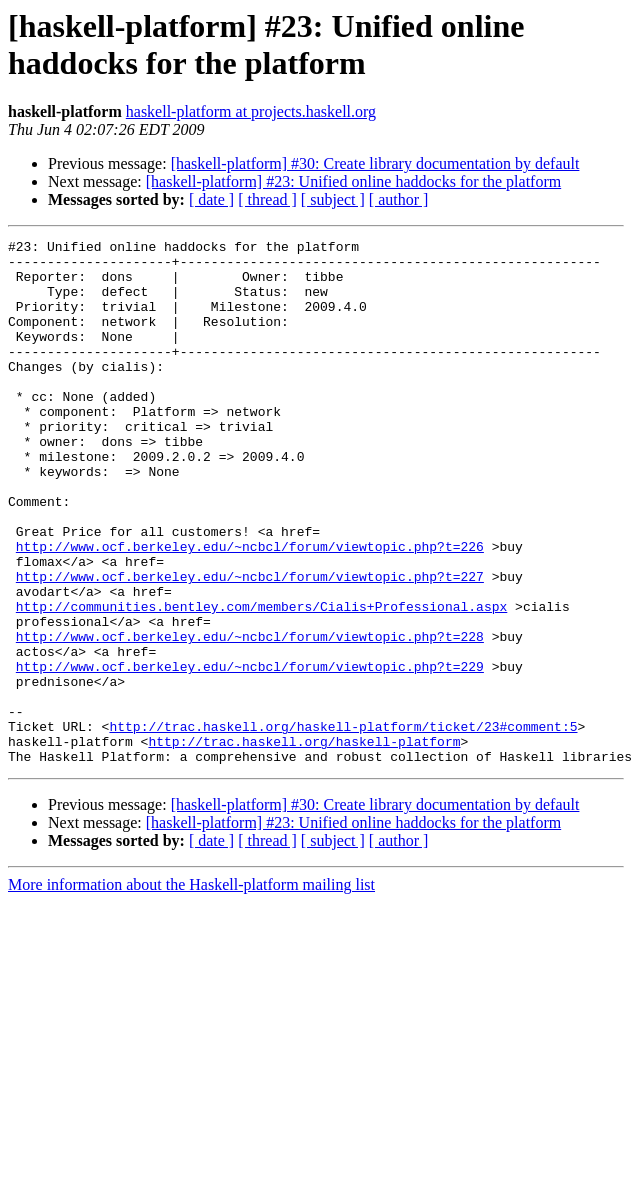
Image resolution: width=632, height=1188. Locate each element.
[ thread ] (267, 199)
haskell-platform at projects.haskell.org (251, 111)
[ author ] (399, 199)
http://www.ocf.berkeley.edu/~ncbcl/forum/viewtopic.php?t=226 (250, 609)
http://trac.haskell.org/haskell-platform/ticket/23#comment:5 (343, 825)
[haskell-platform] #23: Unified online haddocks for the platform (353, 181)
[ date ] (211, 199)
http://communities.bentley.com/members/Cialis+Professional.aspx (261, 681)
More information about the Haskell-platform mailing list (191, 989)
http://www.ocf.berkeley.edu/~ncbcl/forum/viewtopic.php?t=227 (250, 645)
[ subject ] (333, 199)
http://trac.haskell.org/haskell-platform (304, 843)
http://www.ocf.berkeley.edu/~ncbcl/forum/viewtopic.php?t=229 (250, 753)
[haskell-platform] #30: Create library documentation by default (375, 163)
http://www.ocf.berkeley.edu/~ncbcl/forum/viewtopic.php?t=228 (250, 717)
